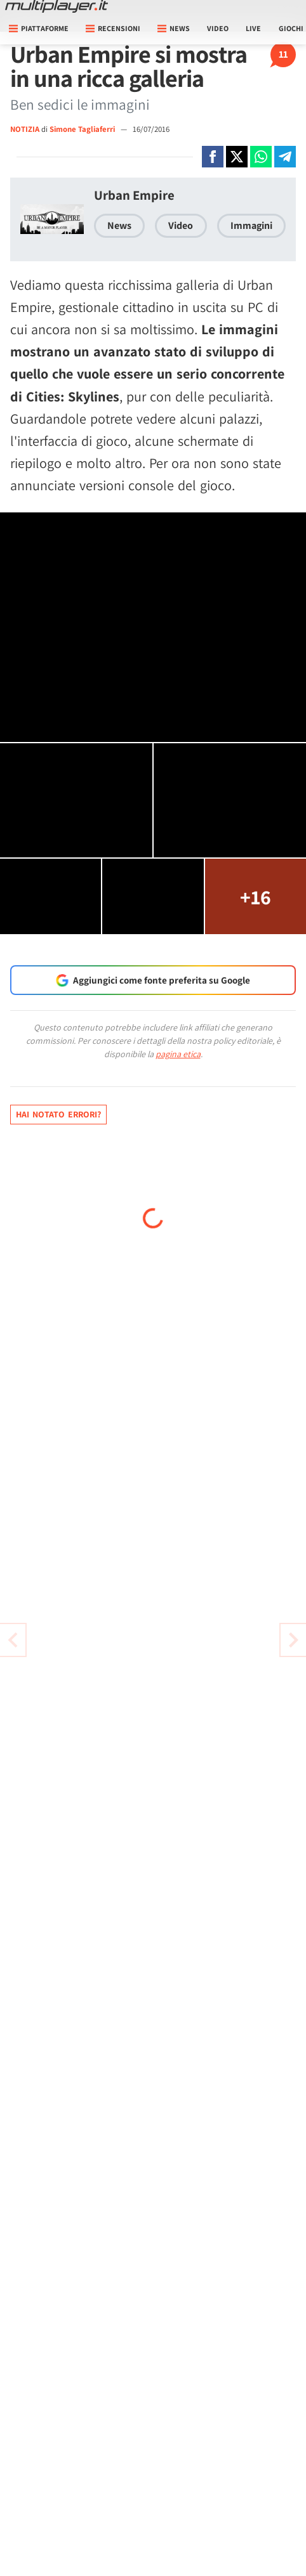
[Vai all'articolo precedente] (293, 1640)
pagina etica (178, 1054)
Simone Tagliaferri (83, 129)
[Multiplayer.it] (56, 6)
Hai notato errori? (58, 1114)
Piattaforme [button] (39, 28)
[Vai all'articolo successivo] (12, 1640)
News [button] (173, 28)
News (119, 225)
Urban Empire (134, 195)
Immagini (251, 225)
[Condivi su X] (237, 156)
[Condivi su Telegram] (285, 156)
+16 (255, 896)
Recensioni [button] (113, 28)
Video (218, 28)
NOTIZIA (24, 129)
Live (253, 28)
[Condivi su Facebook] (212, 156)
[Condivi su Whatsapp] (261, 156)
